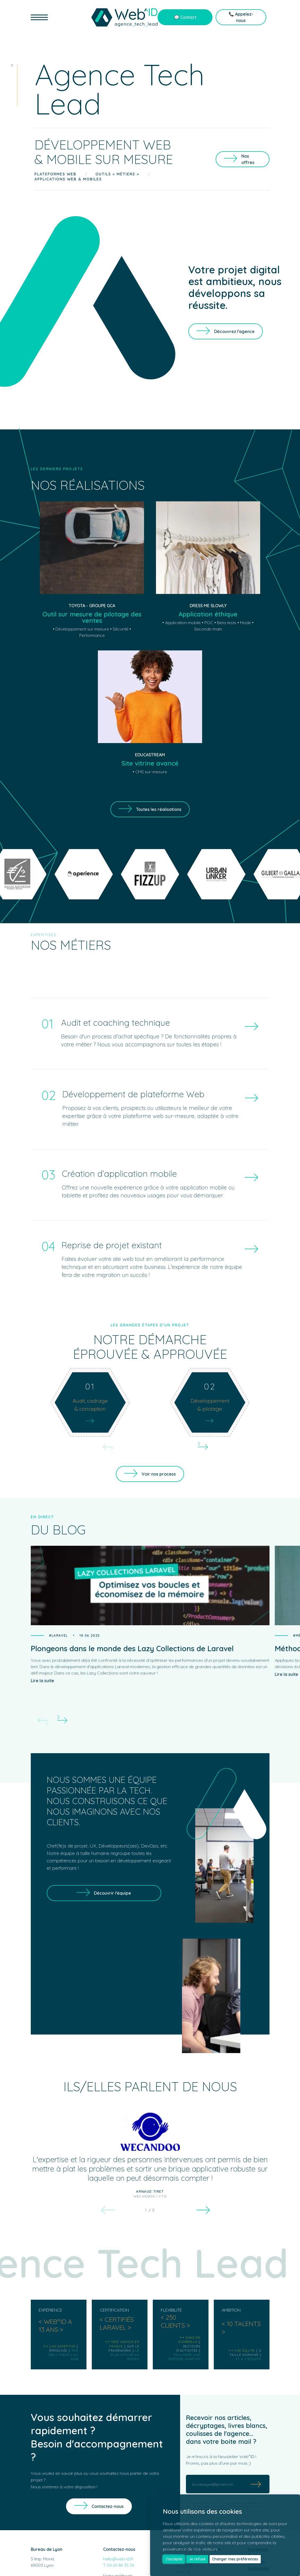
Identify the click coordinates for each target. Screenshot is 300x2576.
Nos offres (247, 159)
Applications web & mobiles (68, 179)
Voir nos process (159, 1474)
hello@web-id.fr (118, 2558)
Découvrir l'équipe (112, 1893)
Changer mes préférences (235, 2559)
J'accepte (173, 2559)
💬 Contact (185, 17)
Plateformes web (55, 174)
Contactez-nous (108, 2506)
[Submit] (256, 2484)
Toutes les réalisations (158, 809)
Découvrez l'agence (234, 331)
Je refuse (197, 2559)
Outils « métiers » (117, 174)
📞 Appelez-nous (241, 17)
